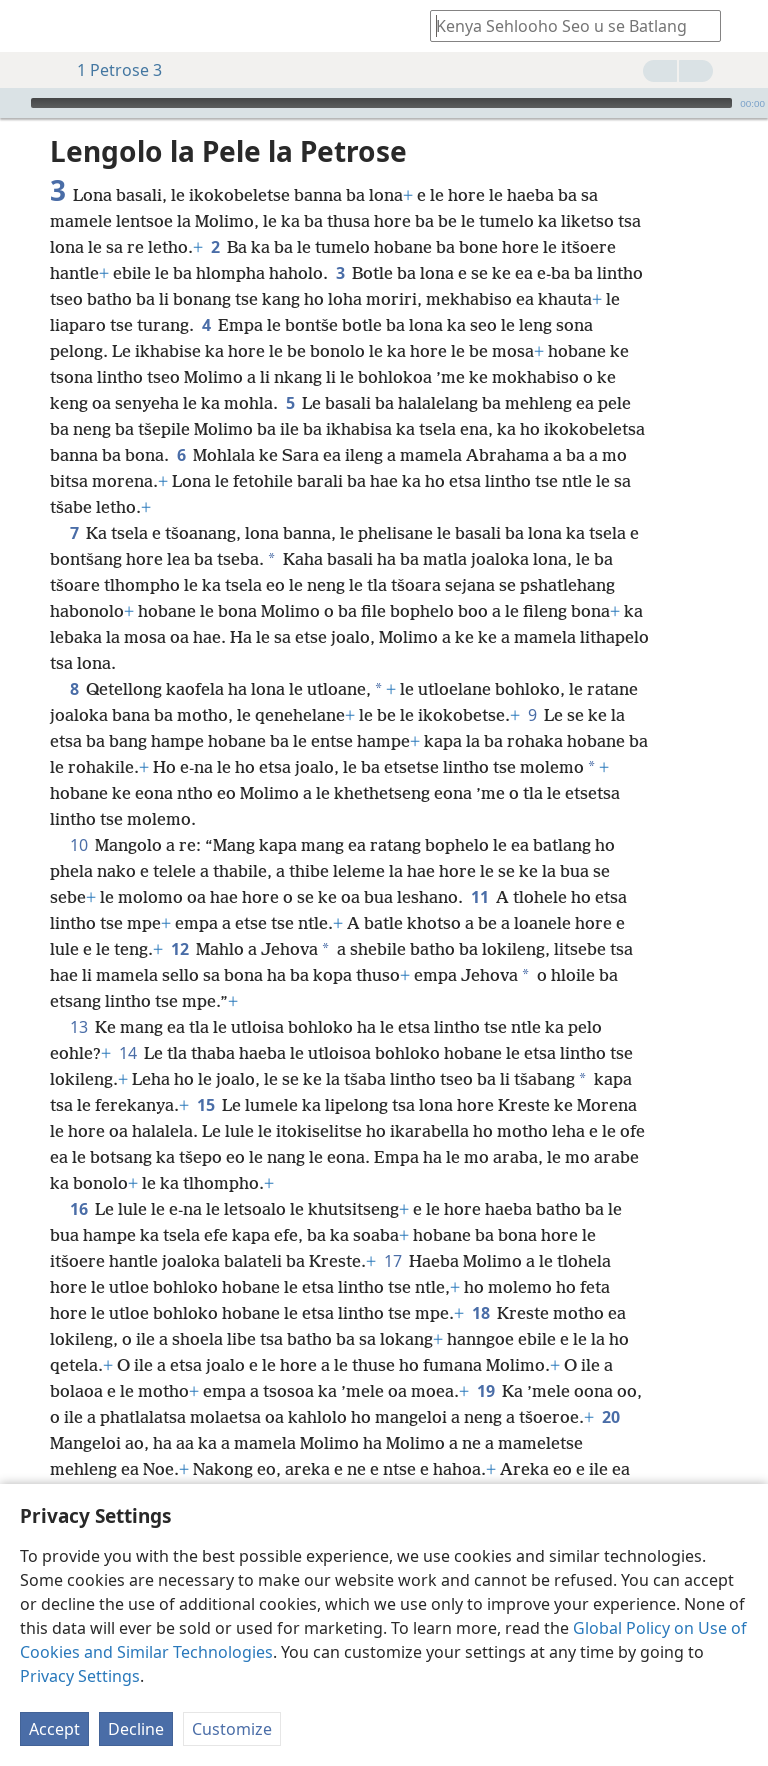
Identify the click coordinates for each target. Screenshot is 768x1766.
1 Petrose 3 (109, 70)
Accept (54, 1729)
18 (480, 1313)
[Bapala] (13, 103)
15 (205, 1105)
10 (78, 845)
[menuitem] (30, 26)
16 (78, 1209)
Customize (232, 1729)
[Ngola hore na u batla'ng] (566, 25)
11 (479, 897)
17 (392, 1261)
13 (78, 1027)
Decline (136, 1729)
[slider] (381, 103)
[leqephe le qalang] (30, 26)
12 (179, 949)
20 (610, 1417)
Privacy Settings (80, 1676)
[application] (384, 103)
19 (485, 1391)
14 (127, 1053)
